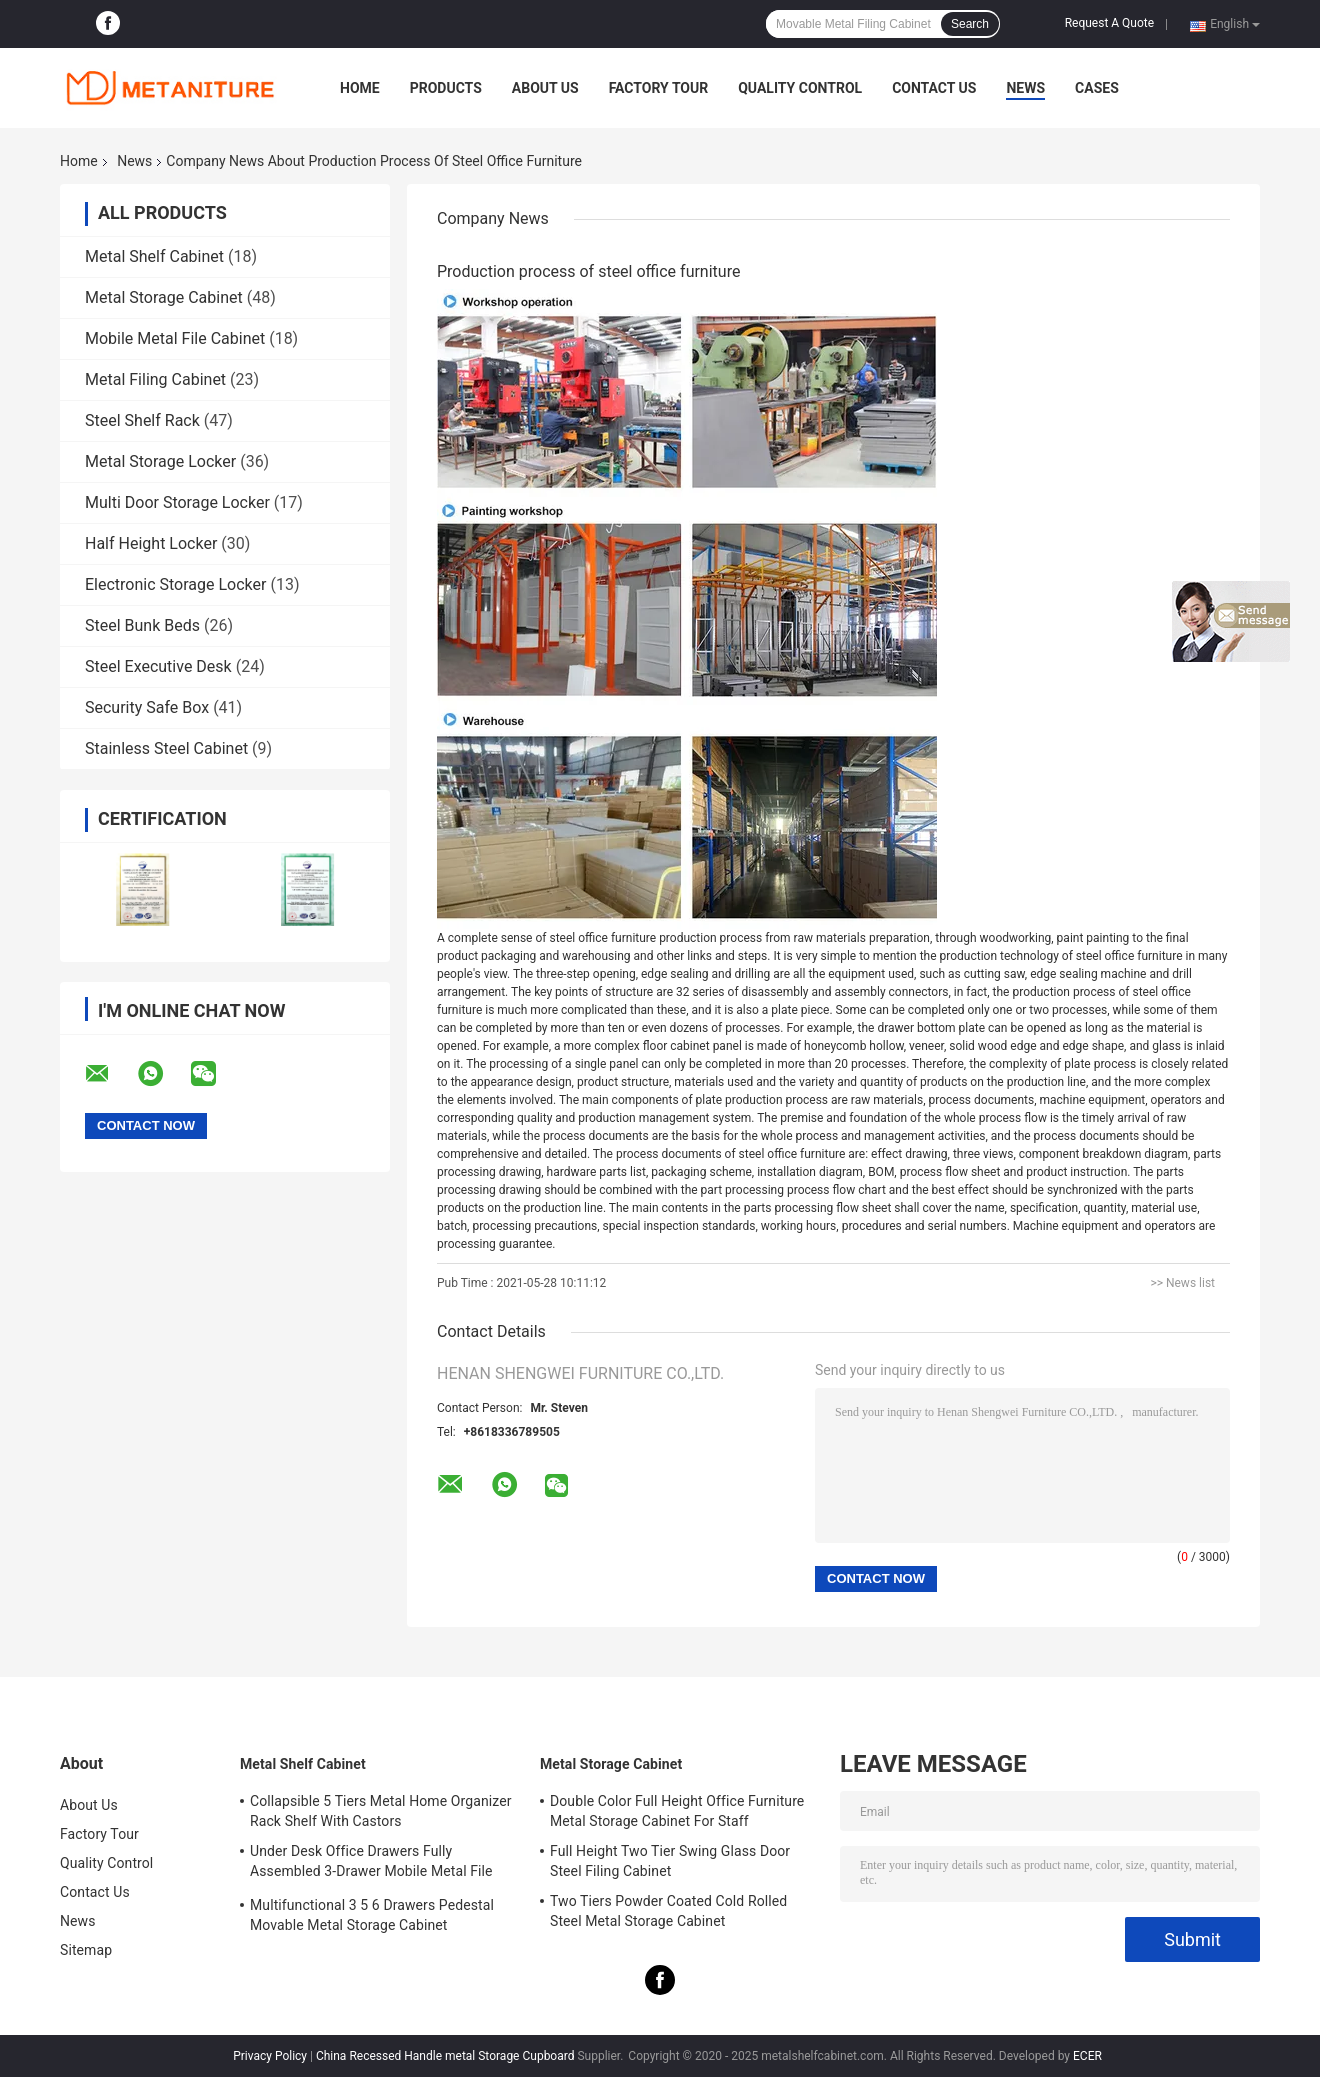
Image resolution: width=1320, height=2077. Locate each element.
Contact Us (934, 88)
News (1025, 88)
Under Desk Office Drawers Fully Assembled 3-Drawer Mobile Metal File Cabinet (371, 1864)
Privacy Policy (270, 2056)
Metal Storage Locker (160, 461)
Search (970, 24)
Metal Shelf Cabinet (154, 256)
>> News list (1182, 1283)
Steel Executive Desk (158, 666)
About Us (545, 88)
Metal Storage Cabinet (164, 297)
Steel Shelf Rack (142, 420)
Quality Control (800, 88)
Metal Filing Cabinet (155, 379)
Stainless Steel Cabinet (166, 748)
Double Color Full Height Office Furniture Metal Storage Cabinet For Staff (677, 1811)
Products (446, 88)
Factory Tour (659, 88)
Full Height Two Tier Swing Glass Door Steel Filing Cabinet (670, 1861)
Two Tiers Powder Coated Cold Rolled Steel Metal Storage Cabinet (668, 1911)
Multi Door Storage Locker (177, 502)
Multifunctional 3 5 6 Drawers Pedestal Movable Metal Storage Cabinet (372, 1915)
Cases (1097, 88)
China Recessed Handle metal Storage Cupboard (445, 2056)
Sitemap (86, 1950)
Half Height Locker (151, 543)
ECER (1087, 2056)
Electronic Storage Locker (175, 584)
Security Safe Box (147, 707)
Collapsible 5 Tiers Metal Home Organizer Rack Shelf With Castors (381, 1811)
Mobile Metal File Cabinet (175, 338)
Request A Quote (1109, 23)
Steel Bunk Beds (142, 625)
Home (360, 88)
